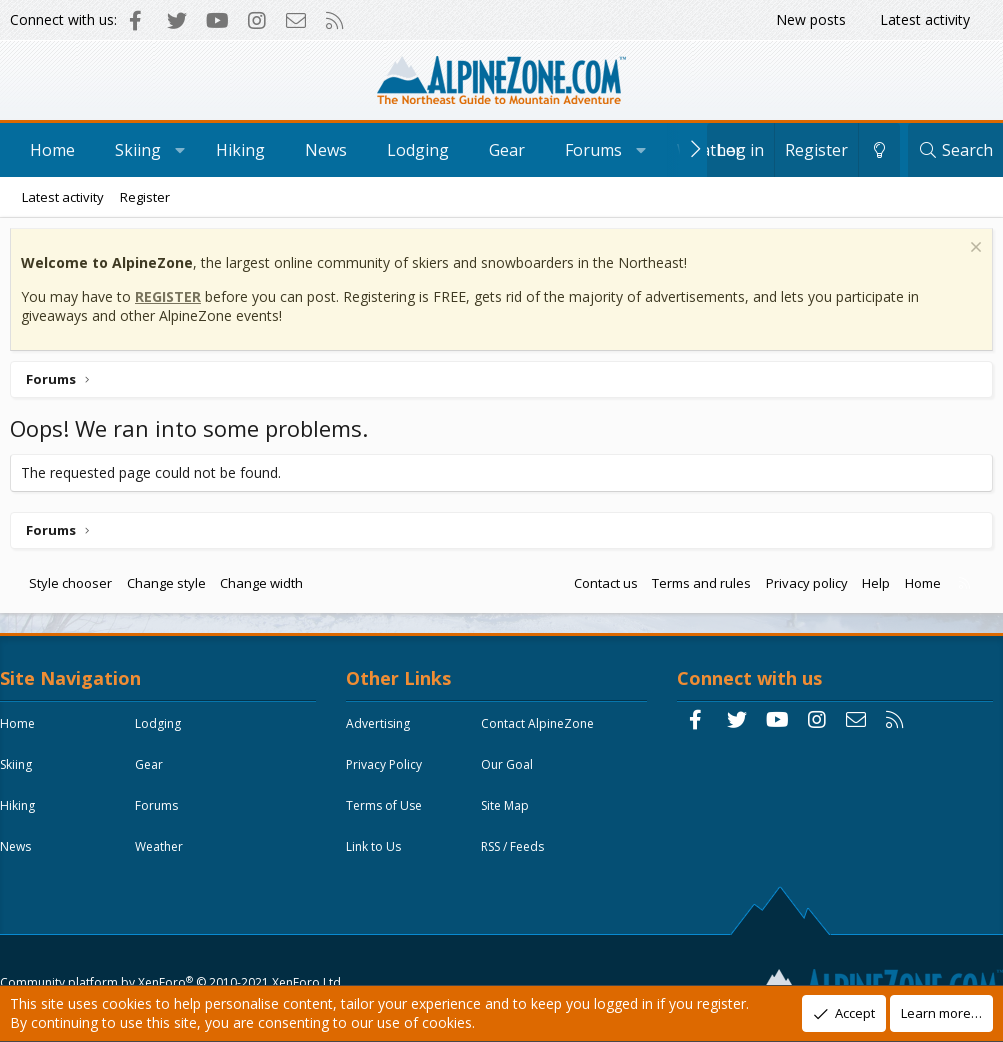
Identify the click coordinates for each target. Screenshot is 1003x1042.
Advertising (383, 733)
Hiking (240, 150)
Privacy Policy (389, 774)
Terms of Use (389, 815)
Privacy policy (802, 588)
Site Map (510, 815)
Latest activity (925, 19)
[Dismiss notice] (968, 254)
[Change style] (879, 150)
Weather (709, 150)
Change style (171, 588)
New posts (811, 19)
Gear (507, 150)
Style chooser (75, 588)
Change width (266, 588)
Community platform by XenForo (175, 938)
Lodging (418, 150)
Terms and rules (696, 588)
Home (52, 150)
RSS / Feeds (517, 856)
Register (145, 197)
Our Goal (512, 774)
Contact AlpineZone (542, 733)
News (326, 150)
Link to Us (378, 856)
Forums (593, 150)
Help (871, 588)
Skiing (138, 150)
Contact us (601, 588)
